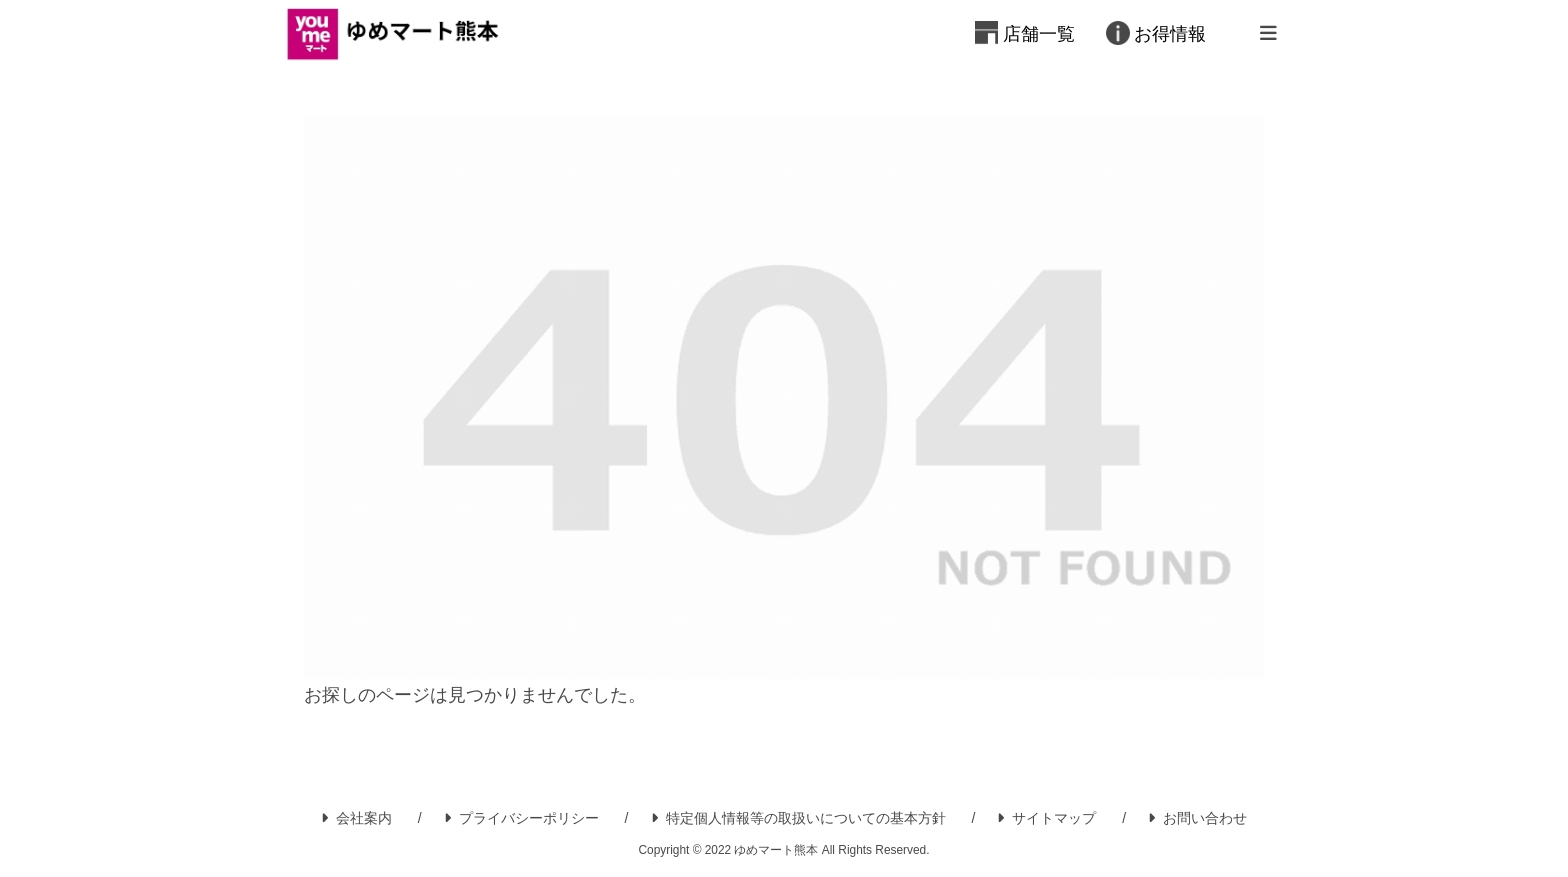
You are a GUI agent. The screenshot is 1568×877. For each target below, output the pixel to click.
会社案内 (356, 818)
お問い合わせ (1197, 818)
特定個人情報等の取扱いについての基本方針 (798, 818)
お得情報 (1170, 34)
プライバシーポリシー (521, 818)
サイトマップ (1046, 818)
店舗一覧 (1039, 34)
